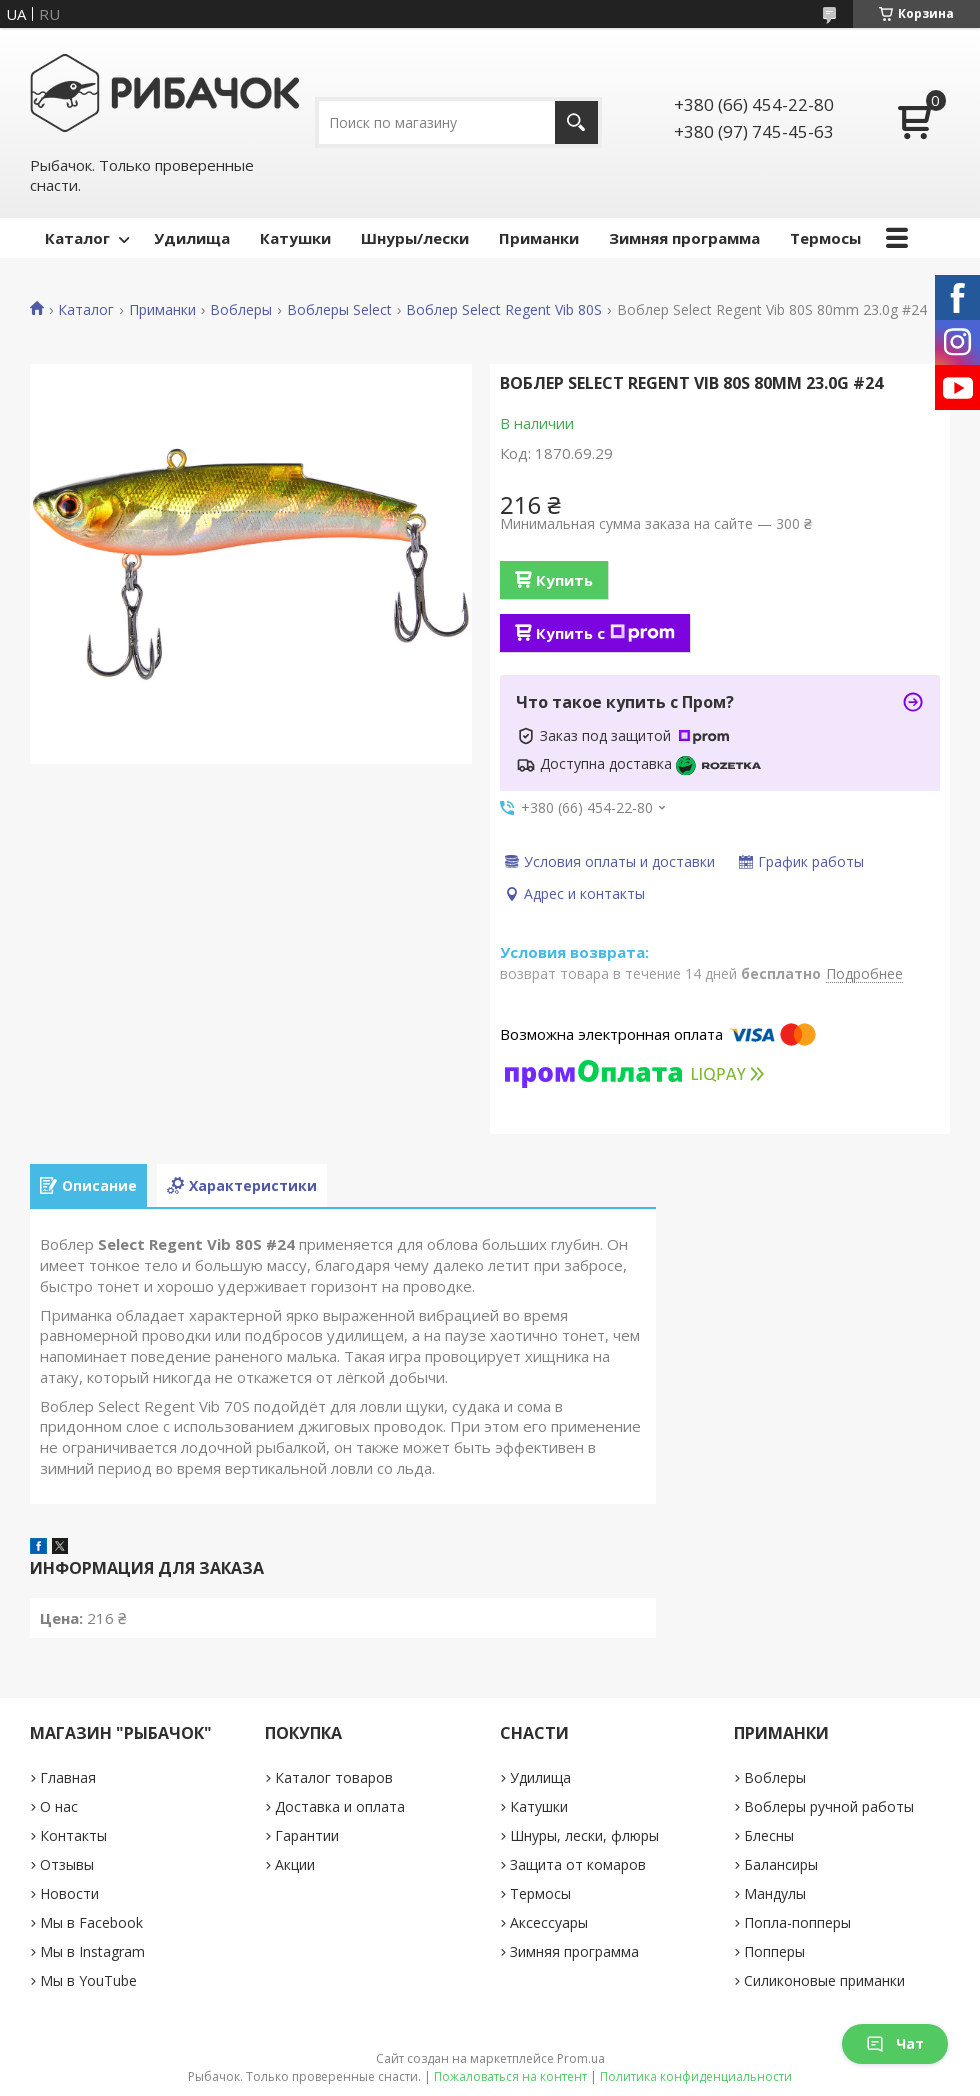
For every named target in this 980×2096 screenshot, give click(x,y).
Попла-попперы (797, 1922)
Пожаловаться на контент (510, 2076)
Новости (69, 1893)
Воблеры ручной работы (829, 1806)
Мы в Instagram (92, 1951)
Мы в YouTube (88, 1980)
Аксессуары (549, 1922)
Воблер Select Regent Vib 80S (504, 310)
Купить (564, 580)
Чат (895, 2043)
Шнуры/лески (415, 238)
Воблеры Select (339, 310)
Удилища (192, 238)
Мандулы (775, 1893)
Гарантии (307, 1835)
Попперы (774, 1951)
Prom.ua (581, 2058)
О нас (59, 1806)
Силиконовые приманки (824, 1980)
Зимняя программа (684, 238)
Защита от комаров (578, 1864)
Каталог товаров (334, 1777)
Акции (295, 1864)
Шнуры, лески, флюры (584, 1835)
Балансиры (781, 1864)
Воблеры (241, 310)
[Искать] (576, 122)
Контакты (73, 1835)
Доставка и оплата (340, 1806)
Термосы (825, 238)
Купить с (605, 633)
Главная (68, 1777)
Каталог (77, 238)
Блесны (769, 1835)
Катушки (295, 238)
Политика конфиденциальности (696, 2076)
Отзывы (67, 1864)
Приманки (539, 238)
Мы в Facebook (91, 1922)
